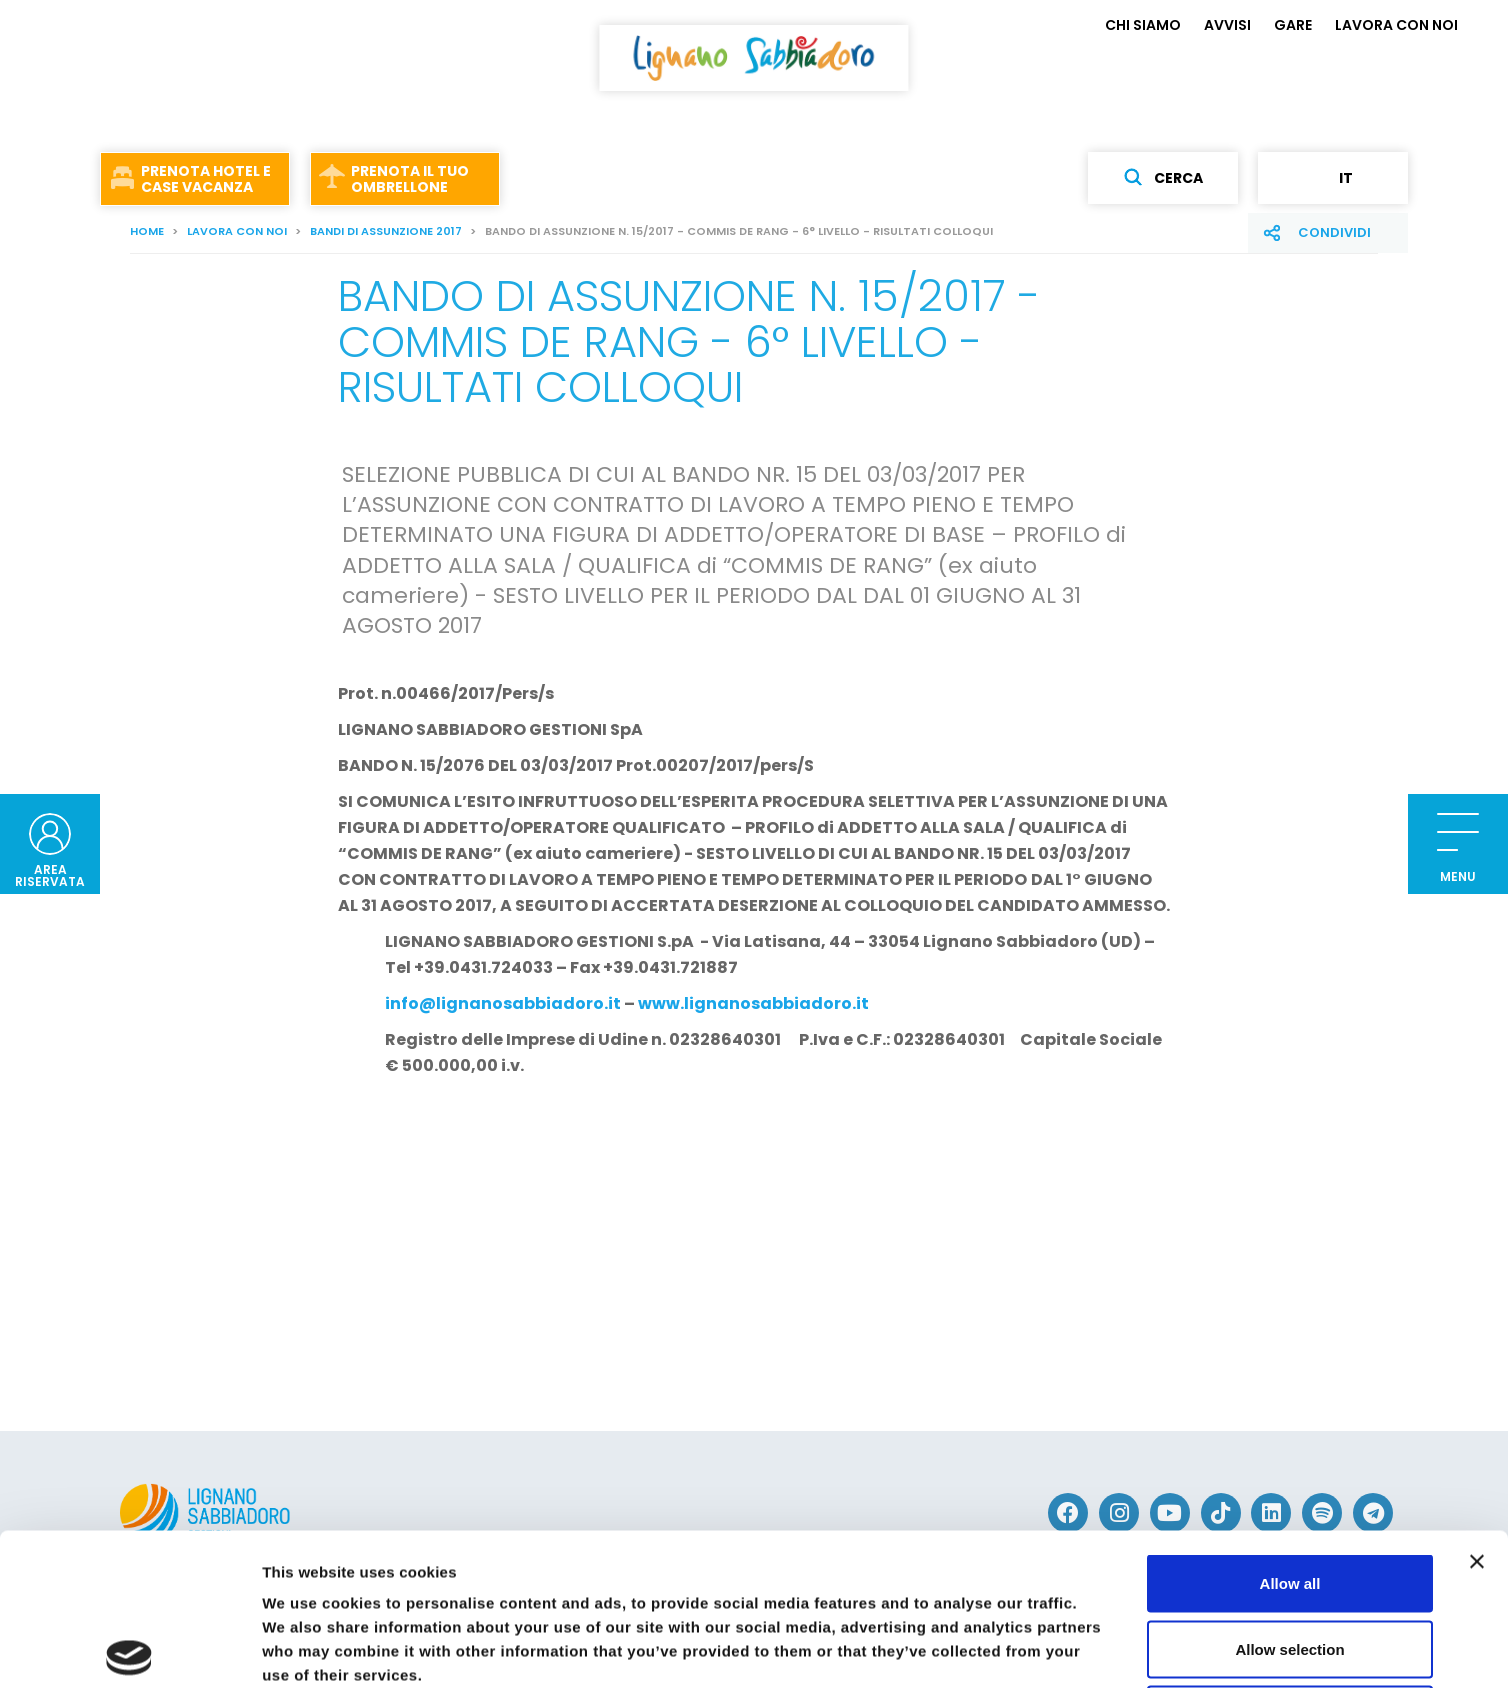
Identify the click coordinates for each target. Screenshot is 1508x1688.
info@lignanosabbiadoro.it (503, 1003)
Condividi (1334, 232)
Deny (1290, 1556)
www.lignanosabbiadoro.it (753, 1003)
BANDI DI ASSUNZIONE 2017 (386, 231)
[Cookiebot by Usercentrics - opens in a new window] (129, 1649)
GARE (1293, 25)
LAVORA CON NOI (1396, 25)
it (1333, 178)
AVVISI (1227, 25)
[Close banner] (1477, 1404)
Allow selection (1289, 1491)
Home (147, 231)
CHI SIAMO (1143, 25)
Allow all (1290, 1425)
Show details (1049, 1648)
